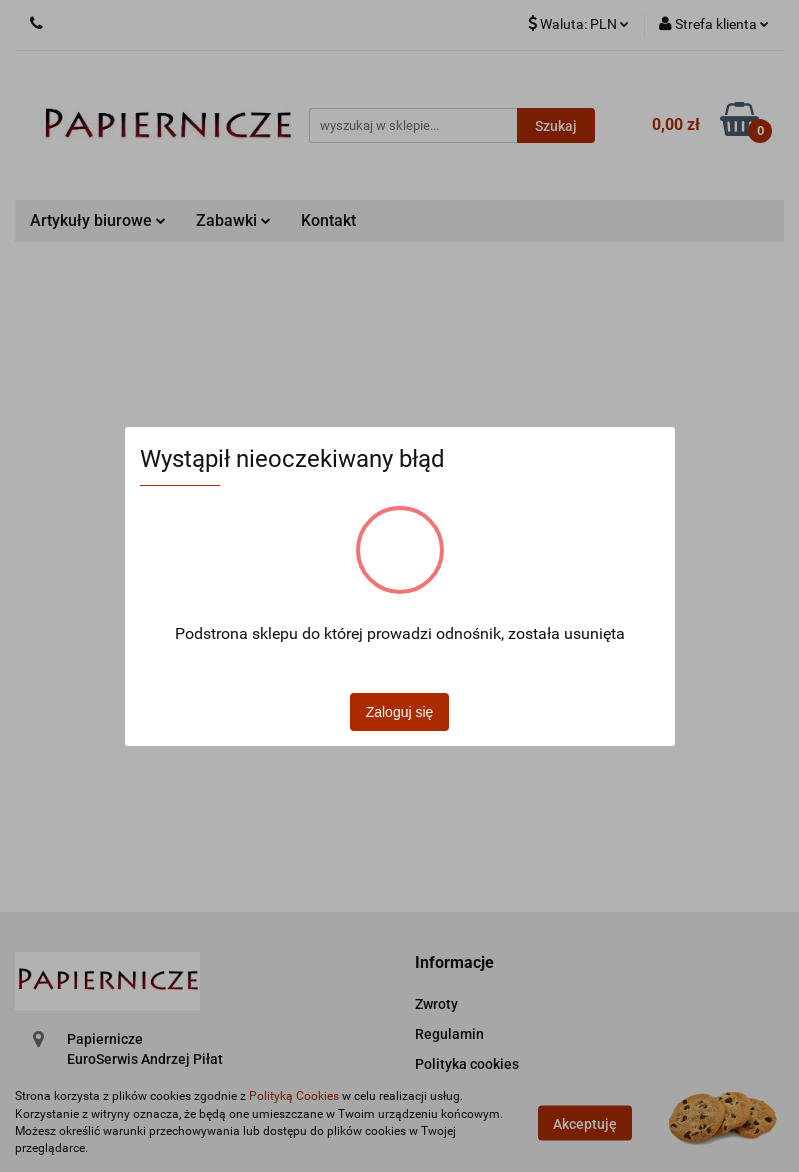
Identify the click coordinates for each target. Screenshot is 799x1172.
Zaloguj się (400, 712)
